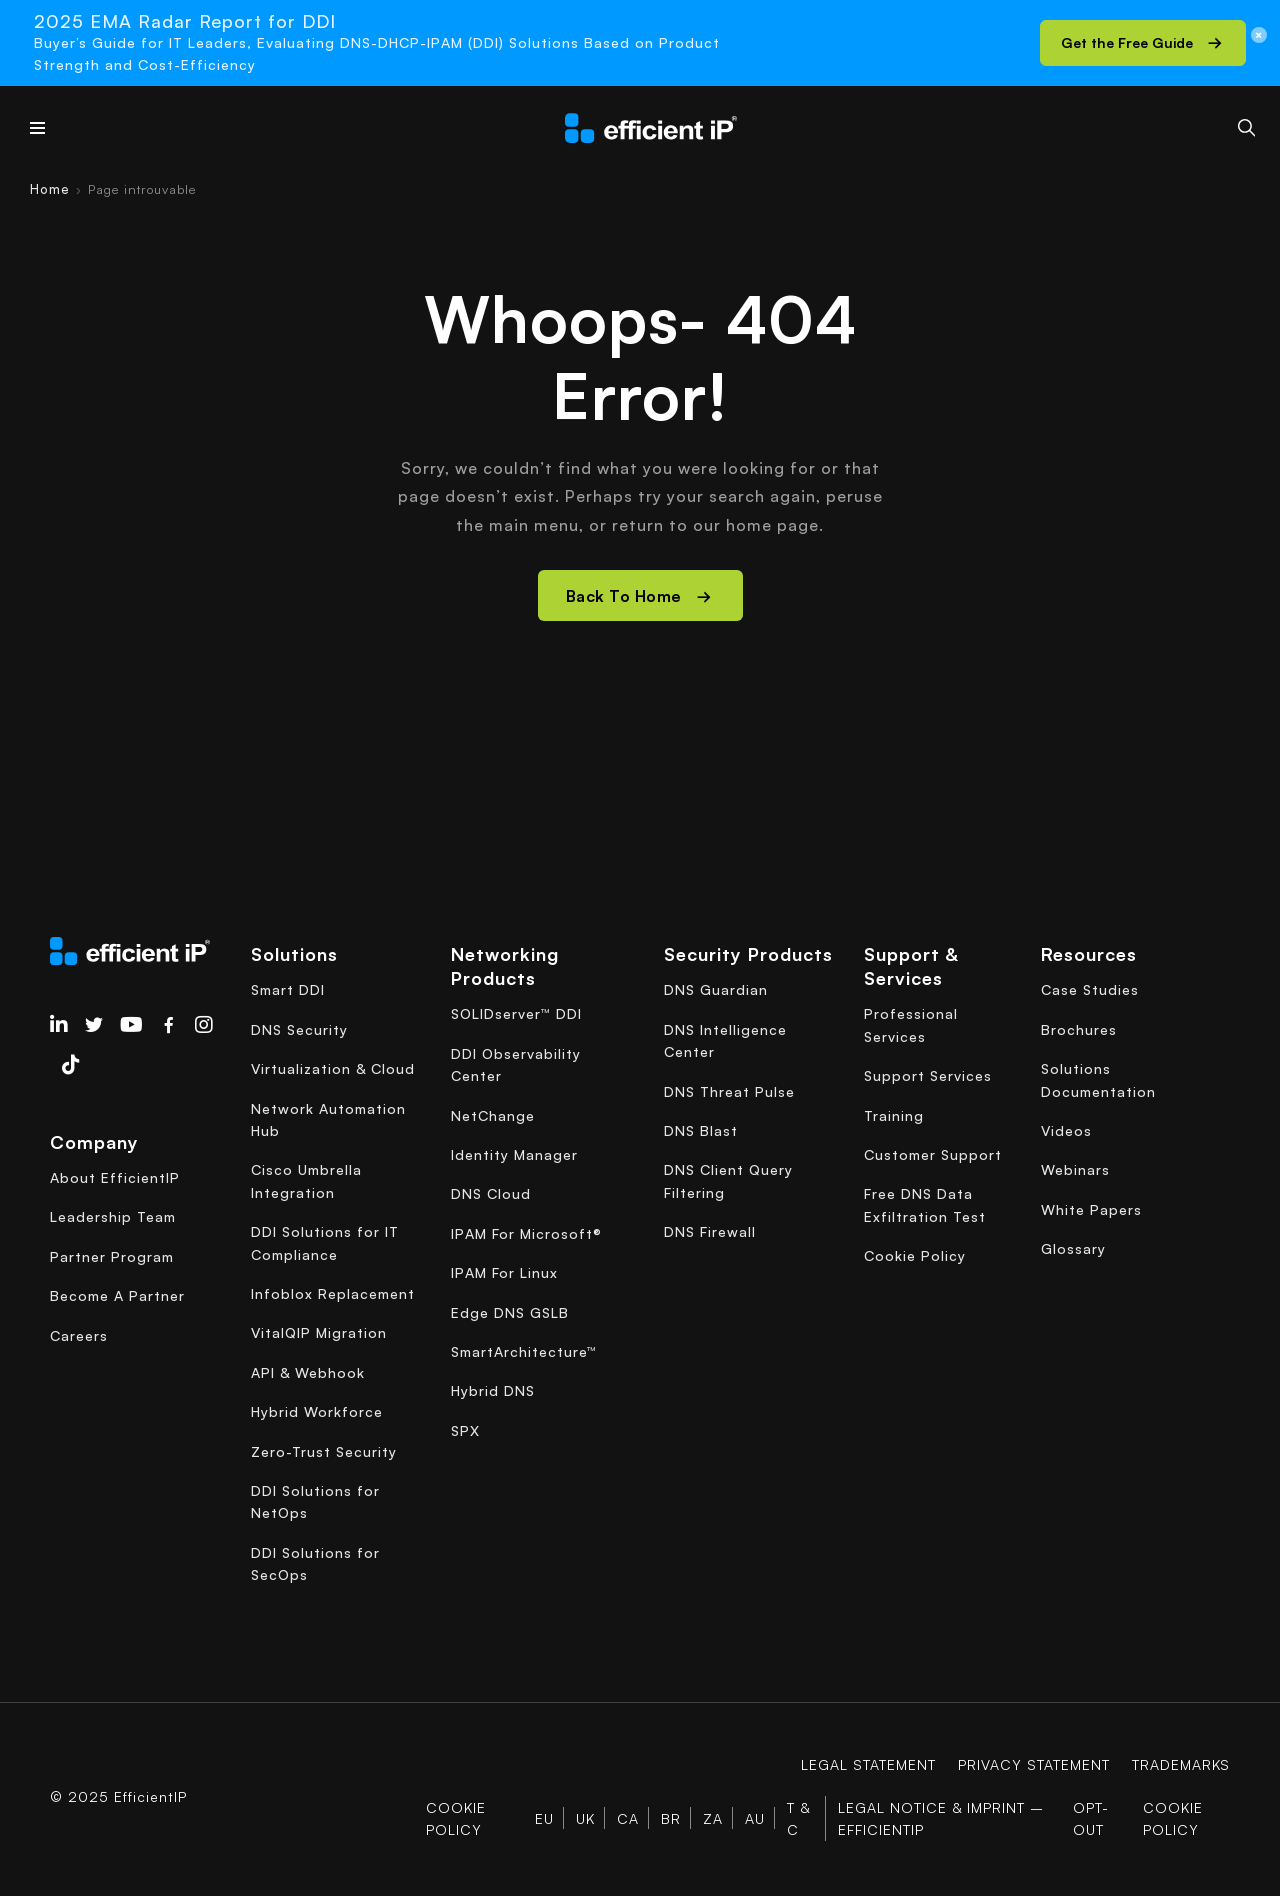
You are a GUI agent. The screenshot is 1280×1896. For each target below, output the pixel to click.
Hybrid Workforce (317, 1411)
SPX (465, 1430)
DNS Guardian (716, 989)
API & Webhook (308, 1372)
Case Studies (1090, 989)
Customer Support (933, 1154)
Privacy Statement (1034, 1764)
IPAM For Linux (504, 1272)
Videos (1066, 1130)
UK (585, 1818)
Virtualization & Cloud (333, 1068)
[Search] (1246, 127)
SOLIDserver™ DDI (516, 1013)
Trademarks (1181, 1764)
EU (544, 1818)
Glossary (1073, 1248)
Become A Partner (117, 1295)
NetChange (493, 1115)
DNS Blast (701, 1130)
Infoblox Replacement (333, 1293)
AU (755, 1818)
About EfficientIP (115, 1177)
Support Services (928, 1075)
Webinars (1075, 1169)
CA (628, 1818)
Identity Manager (514, 1154)
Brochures (1079, 1029)
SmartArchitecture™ (524, 1351)
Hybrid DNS (493, 1390)
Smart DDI (288, 989)
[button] (1143, 43)
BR (671, 1818)
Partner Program (112, 1256)
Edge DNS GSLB (510, 1312)
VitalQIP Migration (319, 1332)
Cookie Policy (915, 1255)
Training (894, 1115)
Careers (79, 1335)
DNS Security (299, 1029)
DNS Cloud (491, 1193)
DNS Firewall (710, 1231)
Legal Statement (868, 1764)
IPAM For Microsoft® (526, 1233)
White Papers (1091, 1209)
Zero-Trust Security (324, 1451)
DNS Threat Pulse (729, 1091)
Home (50, 189)
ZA (713, 1818)
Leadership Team (113, 1216)
